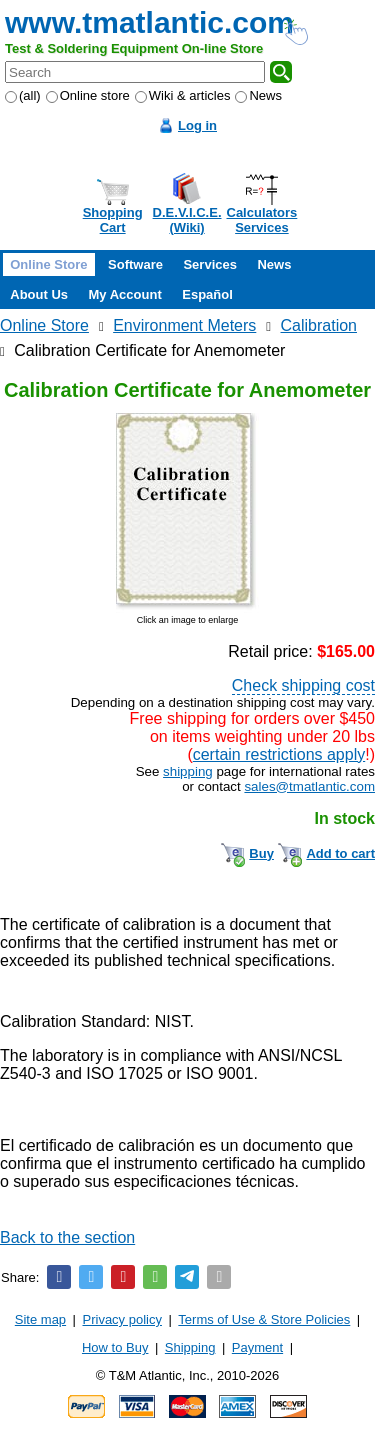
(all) (23, 95)
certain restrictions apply (279, 754)
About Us (39, 294)
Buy (261, 853)
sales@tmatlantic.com (309, 786)
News (258, 95)
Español (207, 294)
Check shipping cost (303, 685)
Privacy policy (122, 1319)
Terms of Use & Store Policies (264, 1319)
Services (210, 264)
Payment (257, 1347)
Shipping (190, 1347)
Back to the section (67, 1237)
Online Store (48, 264)
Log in (197, 125)
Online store (88, 95)
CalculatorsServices (262, 220)
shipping (188, 771)
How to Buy (115, 1347)
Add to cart (340, 853)
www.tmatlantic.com (149, 22)
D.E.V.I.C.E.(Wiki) (187, 220)
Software (135, 264)
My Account (125, 294)
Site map (40, 1319)
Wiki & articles (183, 95)
